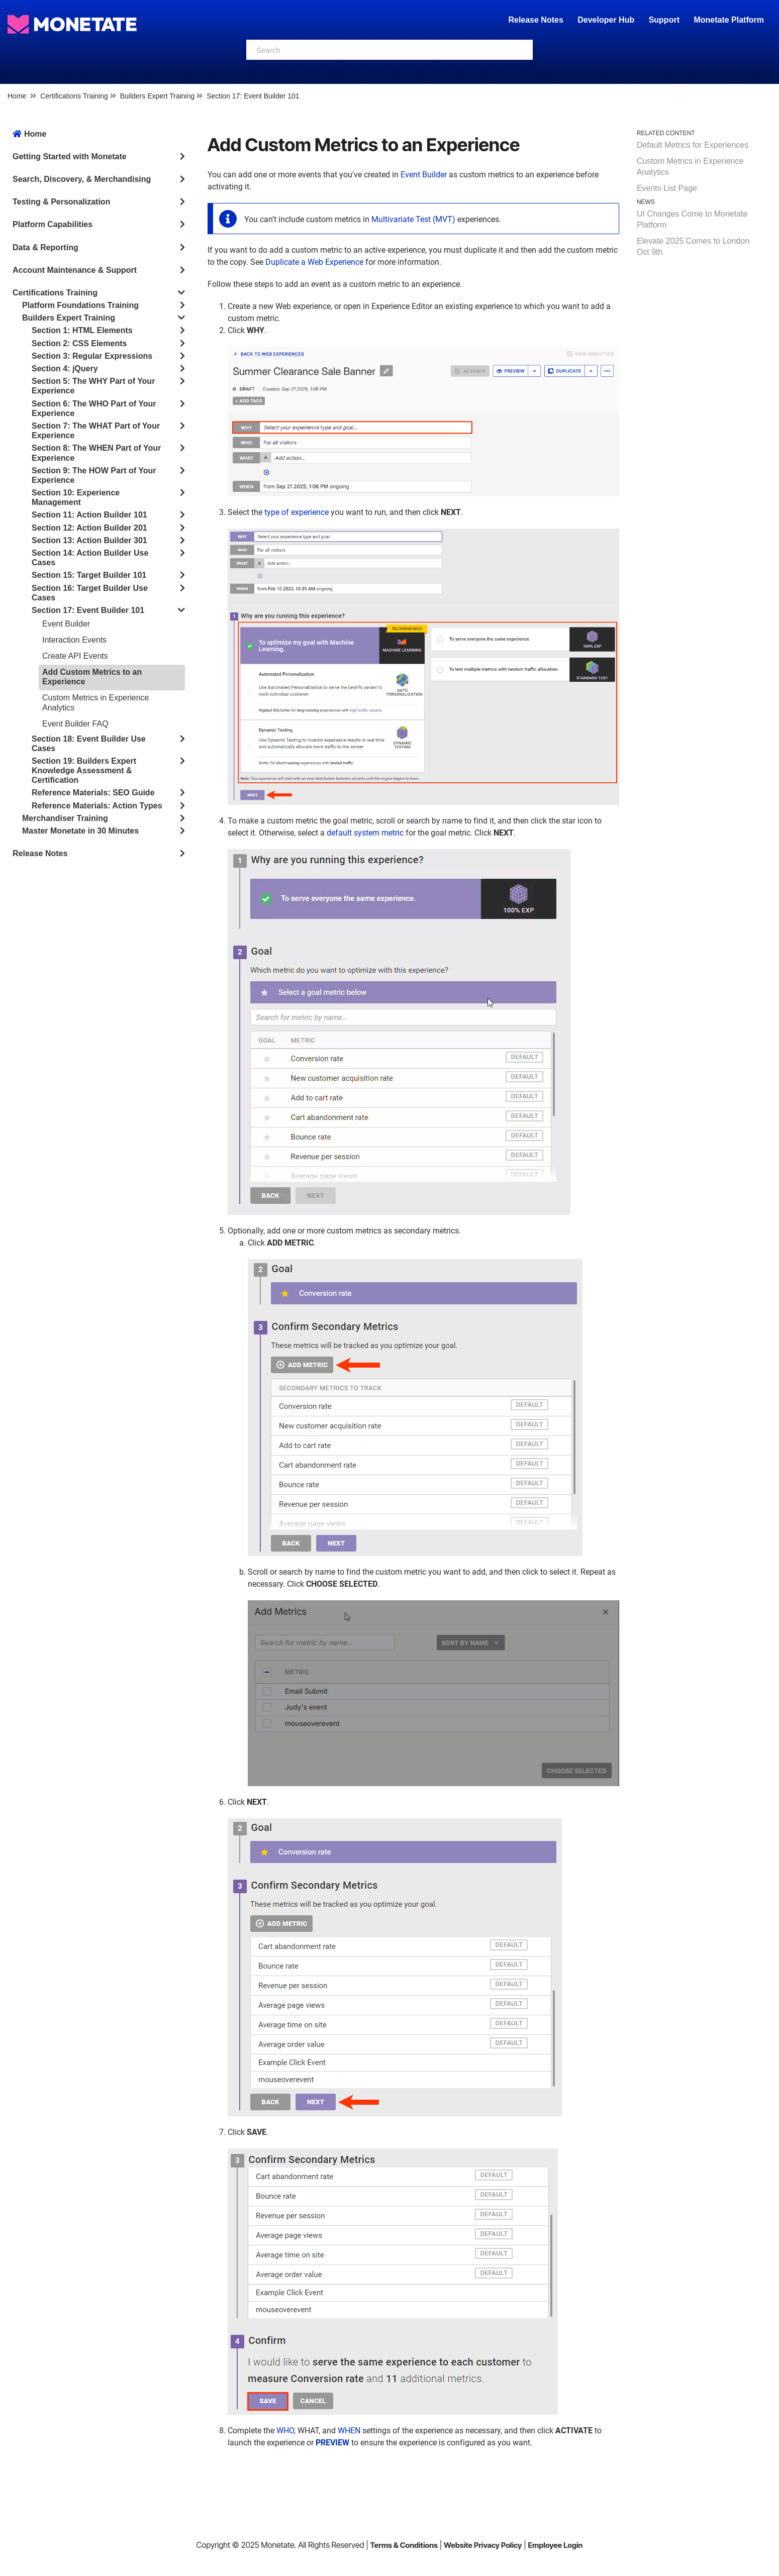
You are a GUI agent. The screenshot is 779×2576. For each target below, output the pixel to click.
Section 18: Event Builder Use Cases (89, 744)
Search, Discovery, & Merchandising (82, 179)
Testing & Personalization (61, 201)
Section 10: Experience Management (76, 497)
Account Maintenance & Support (75, 270)
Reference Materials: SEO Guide (93, 792)
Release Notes (536, 20)
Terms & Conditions (404, 2545)
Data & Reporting (45, 247)
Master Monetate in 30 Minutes (80, 831)
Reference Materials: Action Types (97, 805)
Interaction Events (74, 640)
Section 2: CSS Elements (79, 343)
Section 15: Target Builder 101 (89, 575)
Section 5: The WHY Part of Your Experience (93, 386)
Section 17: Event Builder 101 (253, 96)
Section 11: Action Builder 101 (89, 514)
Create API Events (75, 656)
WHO (285, 2430)
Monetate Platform (729, 20)
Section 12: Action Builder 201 (89, 528)
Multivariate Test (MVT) (413, 219)
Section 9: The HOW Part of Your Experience (94, 475)
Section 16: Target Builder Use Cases (90, 593)
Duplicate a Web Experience (314, 262)
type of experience (296, 512)
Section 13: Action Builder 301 (89, 540)
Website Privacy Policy (483, 2545)
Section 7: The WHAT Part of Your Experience (96, 431)
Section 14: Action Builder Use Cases (90, 558)
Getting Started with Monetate (70, 156)
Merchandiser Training (65, 818)
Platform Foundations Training (80, 305)
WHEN (349, 2430)
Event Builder (66, 624)
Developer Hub (605, 20)
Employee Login (555, 2545)
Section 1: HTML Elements (82, 330)
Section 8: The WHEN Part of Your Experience (96, 453)
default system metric (365, 833)
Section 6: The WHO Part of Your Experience (94, 408)
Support (664, 20)
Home (17, 96)
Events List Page (667, 188)
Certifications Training (74, 96)
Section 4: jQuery (65, 368)
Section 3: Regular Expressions (92, 356)
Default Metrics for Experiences (692, 145)
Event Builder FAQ (75, 723)
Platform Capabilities (52, 224)
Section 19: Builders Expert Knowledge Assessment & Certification (84, 770)
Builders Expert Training (157, 96)
